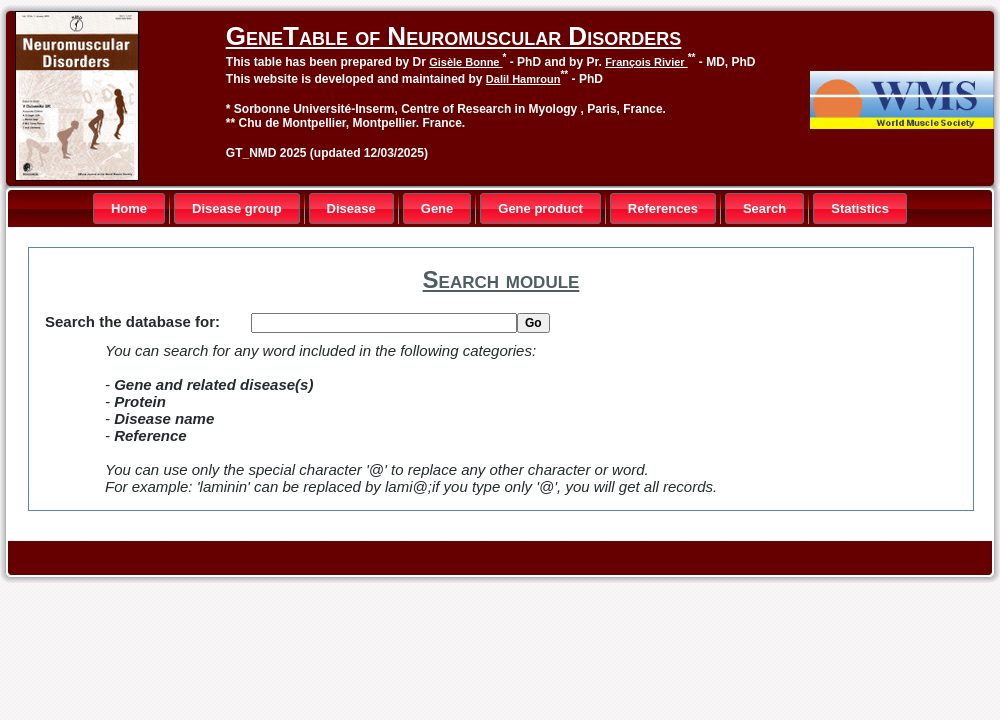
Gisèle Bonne (465, 62)
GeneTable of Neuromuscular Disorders (453, 36)
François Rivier (646, 62)
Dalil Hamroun (523, 79)
